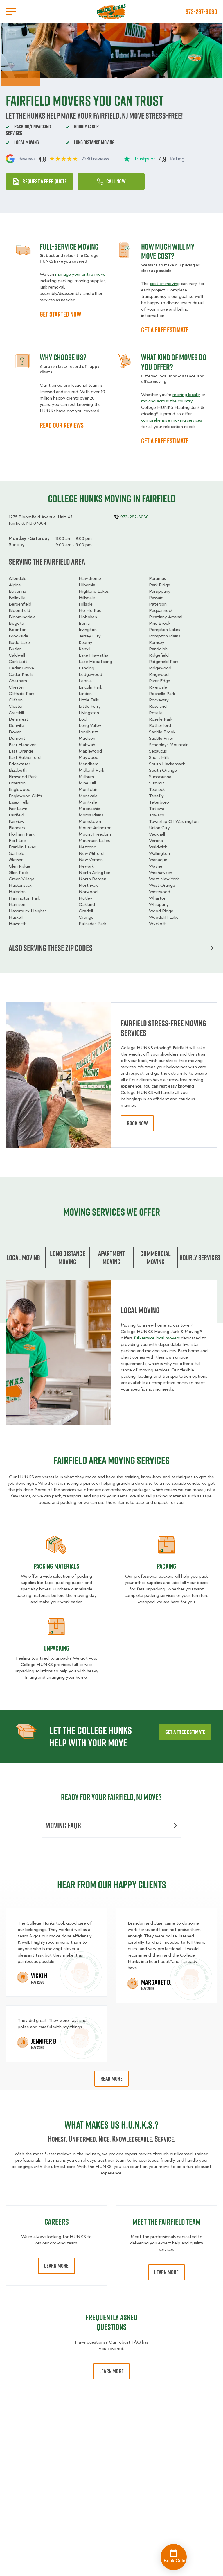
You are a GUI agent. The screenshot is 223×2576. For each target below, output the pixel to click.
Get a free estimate (185, 1732)
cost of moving (165, 283)
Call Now (111, 181)
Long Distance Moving (67, 1257)
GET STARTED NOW (60, 314)
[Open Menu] (11, 12)
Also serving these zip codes (111, 948)
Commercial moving (155, 1257)
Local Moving (23, 1257)
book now (137, 1123)
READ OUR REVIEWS (62, 425)
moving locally (186, 394)
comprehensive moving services (171, 420)
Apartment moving (111, 1257)
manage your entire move (80, 274)
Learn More (56, 2266)
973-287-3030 (201, 12)
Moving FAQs (111, 1825)
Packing (166, 1566)
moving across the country (167, 401)
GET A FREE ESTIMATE (164, 330)
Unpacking (56, 1648)
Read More (111, 2079)
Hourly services (199, 1257)
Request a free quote (39, 181)
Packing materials (56, 1566)
